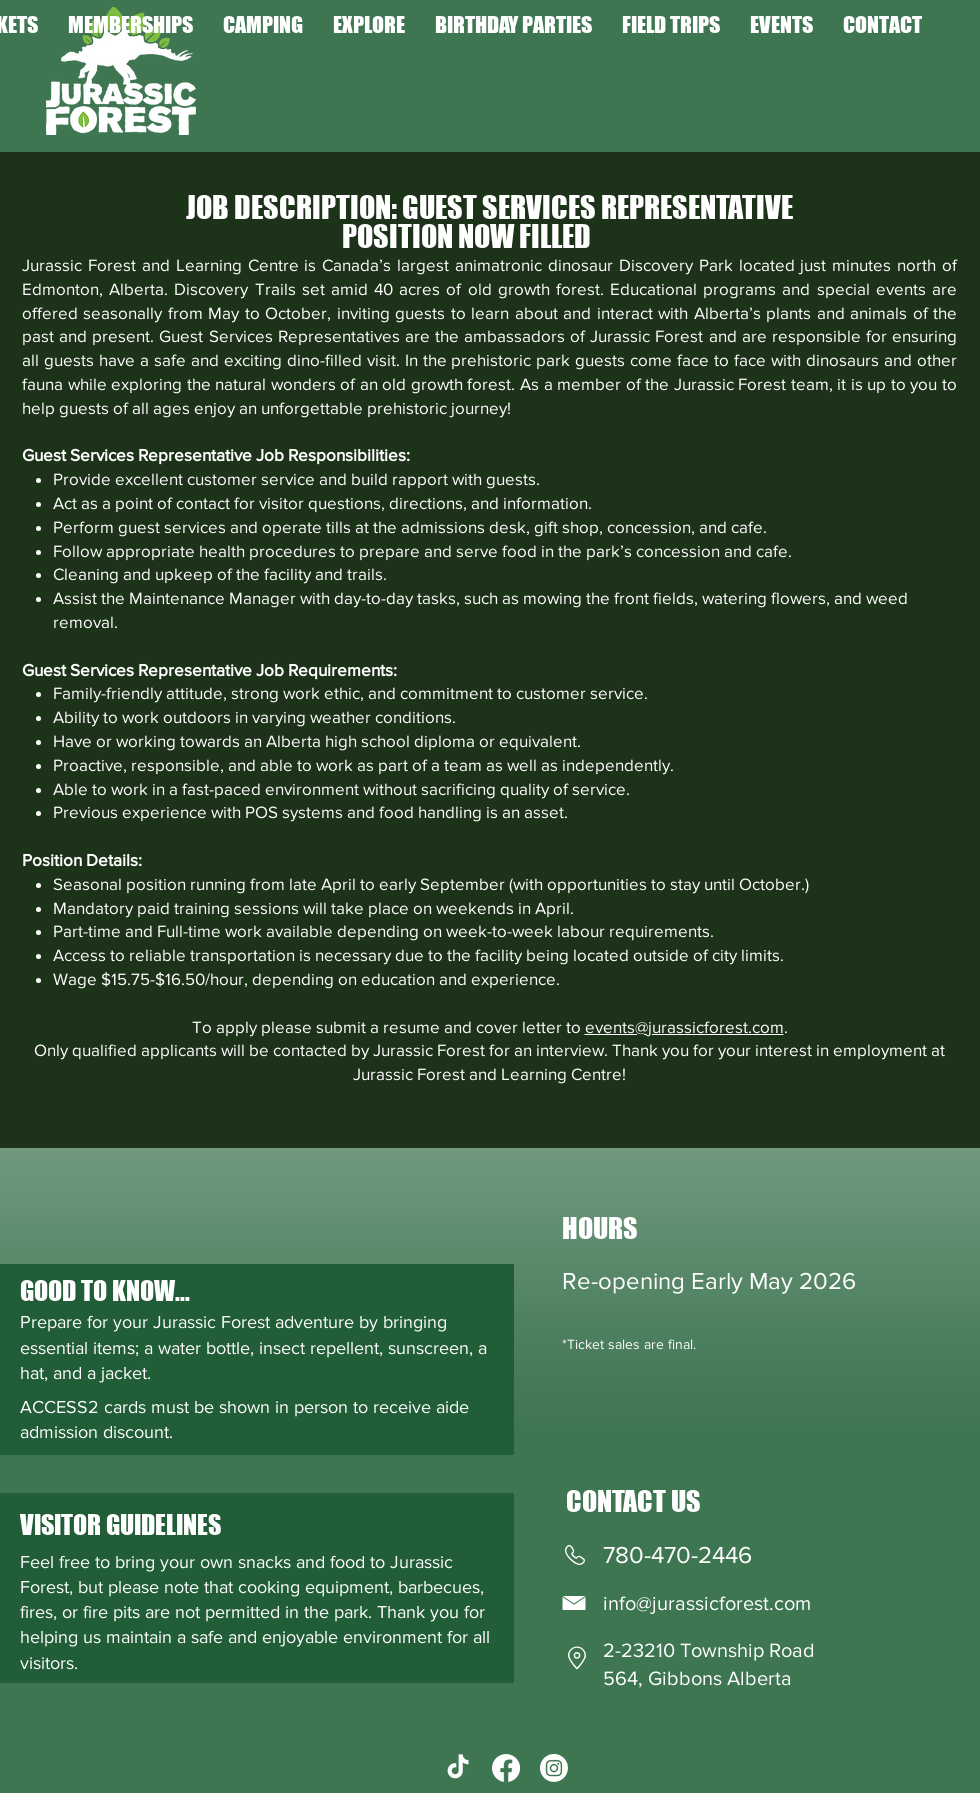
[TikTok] (458, 1768)
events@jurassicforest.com (684, 1026)
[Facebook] (506, 1768)
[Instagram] (554, 1768)
